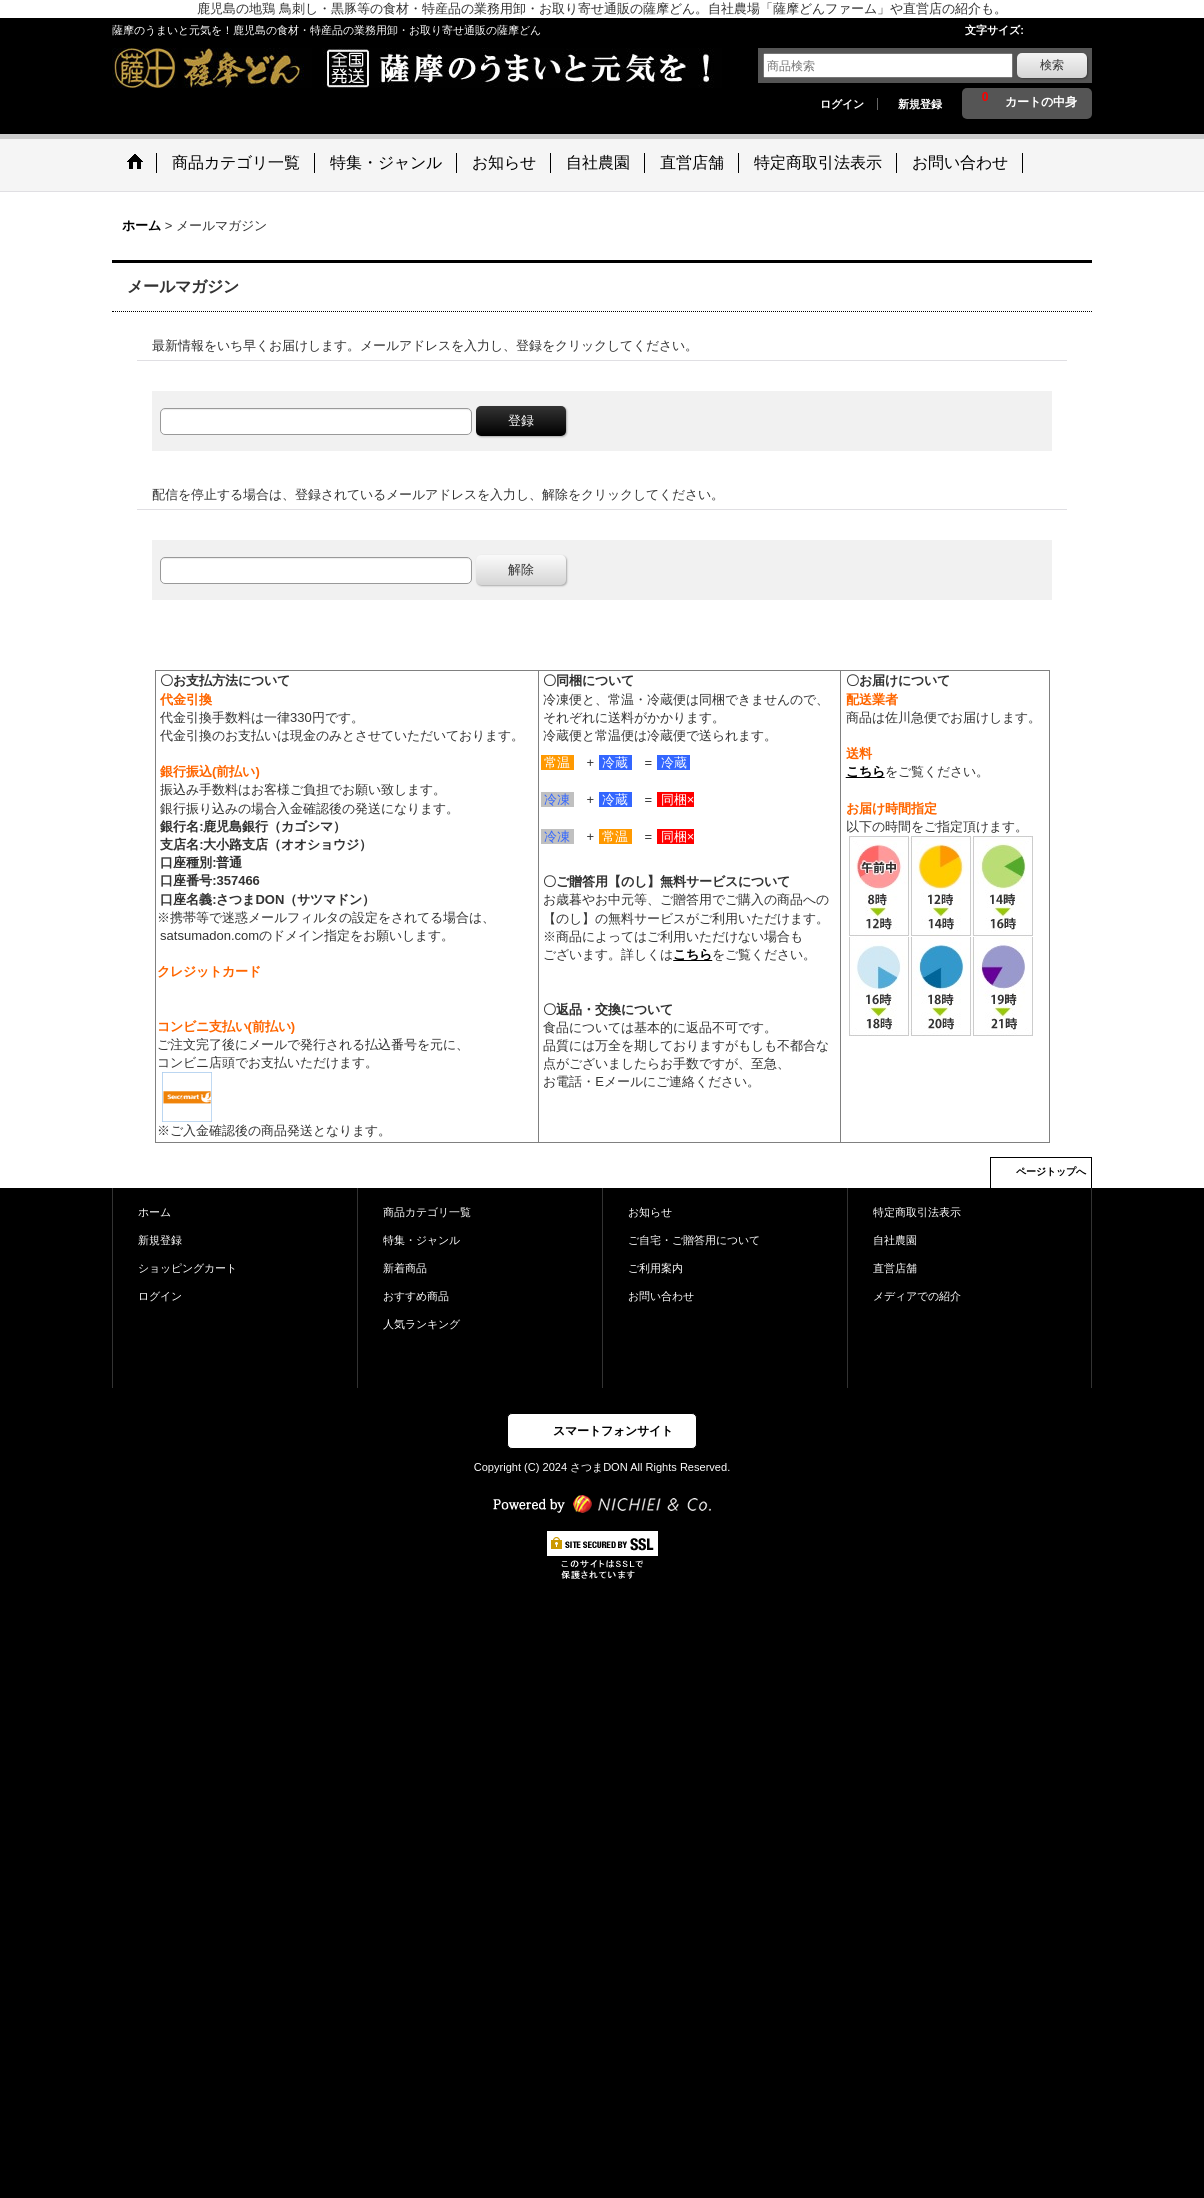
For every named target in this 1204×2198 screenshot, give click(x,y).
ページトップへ (1051, 1171)
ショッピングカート (187, 1268)
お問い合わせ (661, 1296)
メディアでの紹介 (917, 1296)
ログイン (842, 104)
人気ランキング (421, 1324)
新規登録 (920, 104)
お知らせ (650, 1212)
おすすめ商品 (416, 1296)
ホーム (154, 1212)
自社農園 (895, 1240)
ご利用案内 (655, 1268)
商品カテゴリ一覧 (427, 1212)
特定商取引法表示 (917, 1212)
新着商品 (405, 1268)
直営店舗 (895, 1268)
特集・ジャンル (421, 1240)
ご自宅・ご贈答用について (694, 1240)
